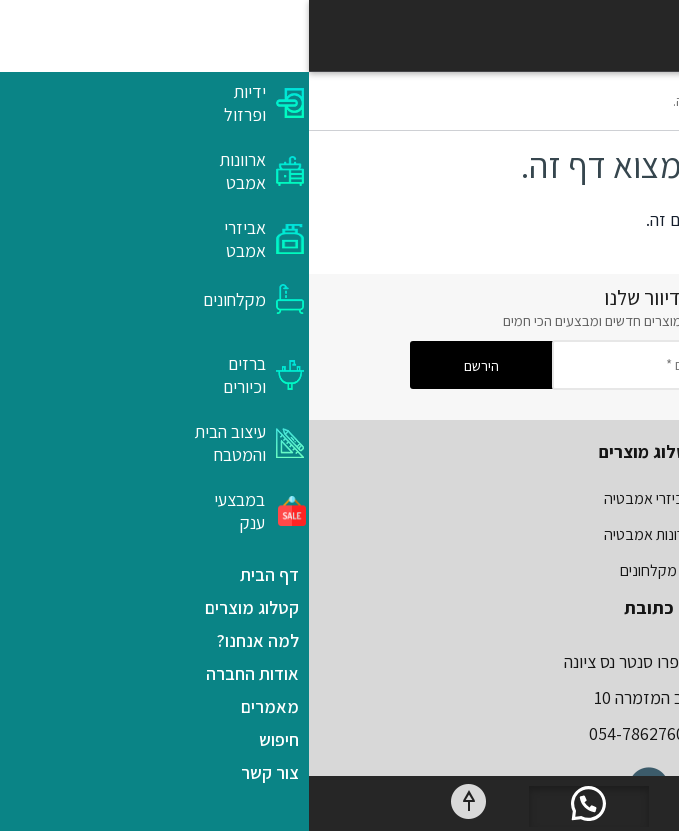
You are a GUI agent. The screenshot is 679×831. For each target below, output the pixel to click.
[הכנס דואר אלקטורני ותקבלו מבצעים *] (411, 365)
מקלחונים (339, 570)
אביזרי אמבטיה (339, 498)
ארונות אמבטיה (339, 534)
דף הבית (557, 101)
